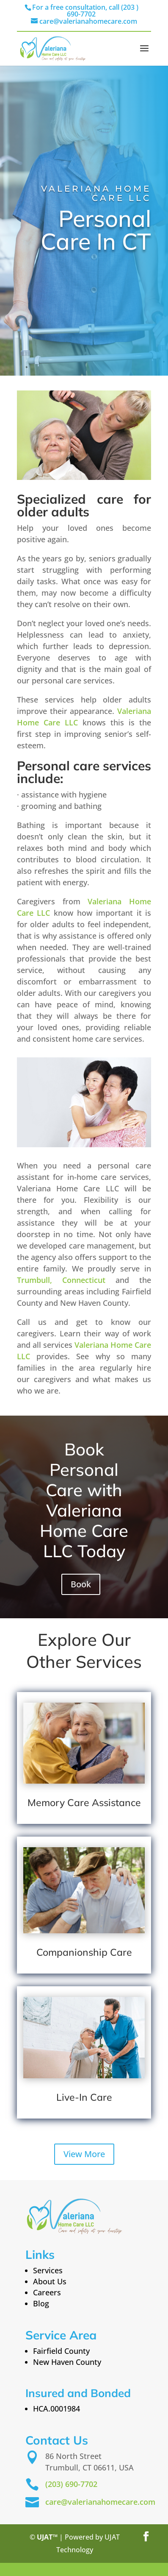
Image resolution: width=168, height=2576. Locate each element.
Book (81, 1584)
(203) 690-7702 (71, 2484)
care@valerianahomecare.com (100, 2502)
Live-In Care (84, 2097)
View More (84, 2154)
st (74, 2569)
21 (65, 2569)
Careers (47, 2292)
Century (93, 2569)
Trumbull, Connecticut (61, 1280)
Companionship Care (84, 1952)
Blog (41, 2303)
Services (48, 2270)
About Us (49, 2281)
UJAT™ (48, 2537)
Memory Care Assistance (84, 1802)
